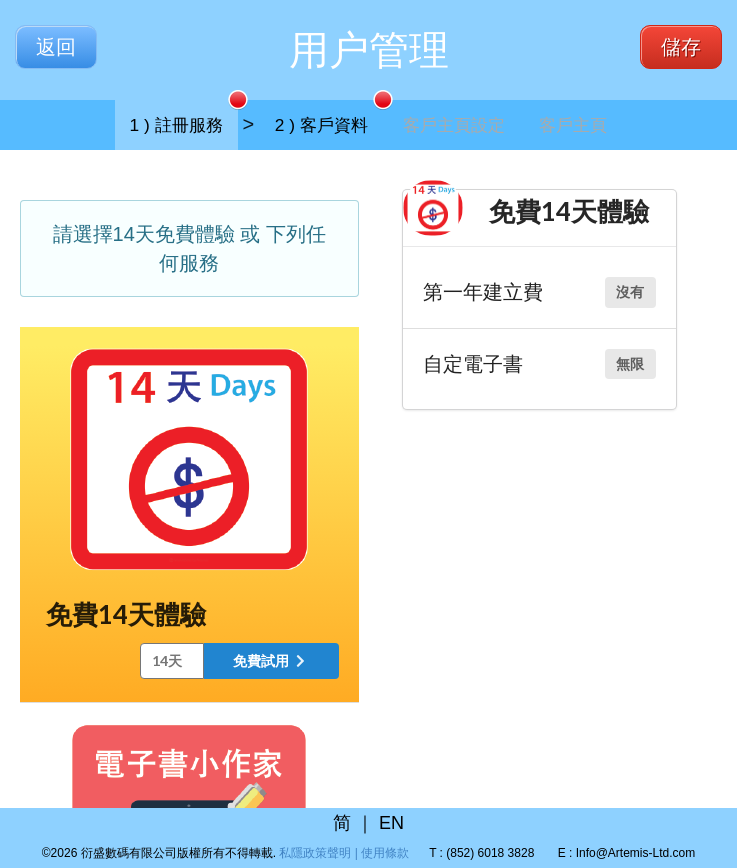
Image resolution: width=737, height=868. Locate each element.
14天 (167, 660)
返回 (56, 47)
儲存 (681, 47)
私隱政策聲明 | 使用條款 (344, 853)
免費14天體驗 (126, 614)
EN (391, 823)
